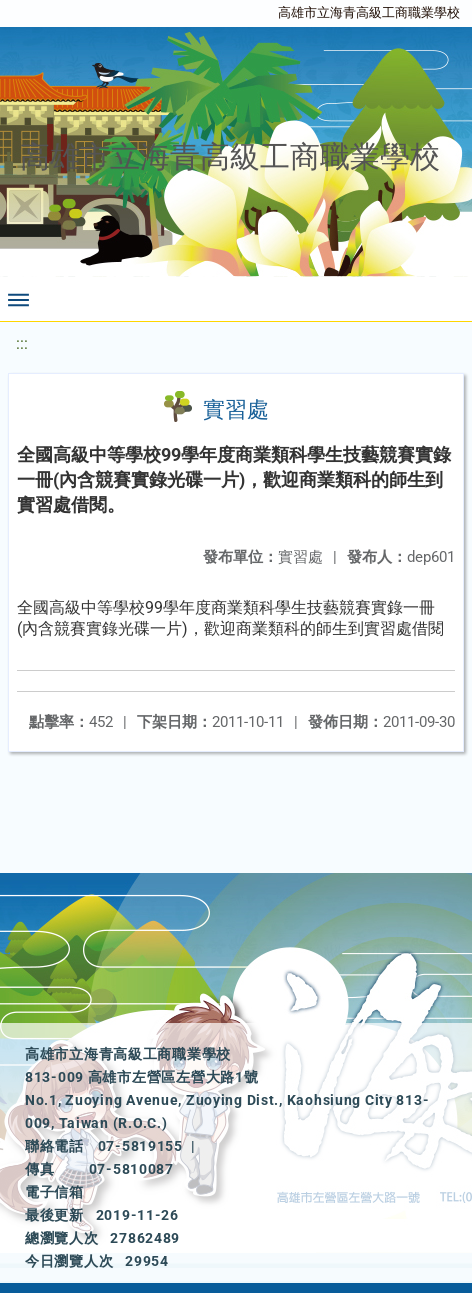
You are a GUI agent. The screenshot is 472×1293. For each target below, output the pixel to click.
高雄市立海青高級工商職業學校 (369, 12)
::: (22, 343)
